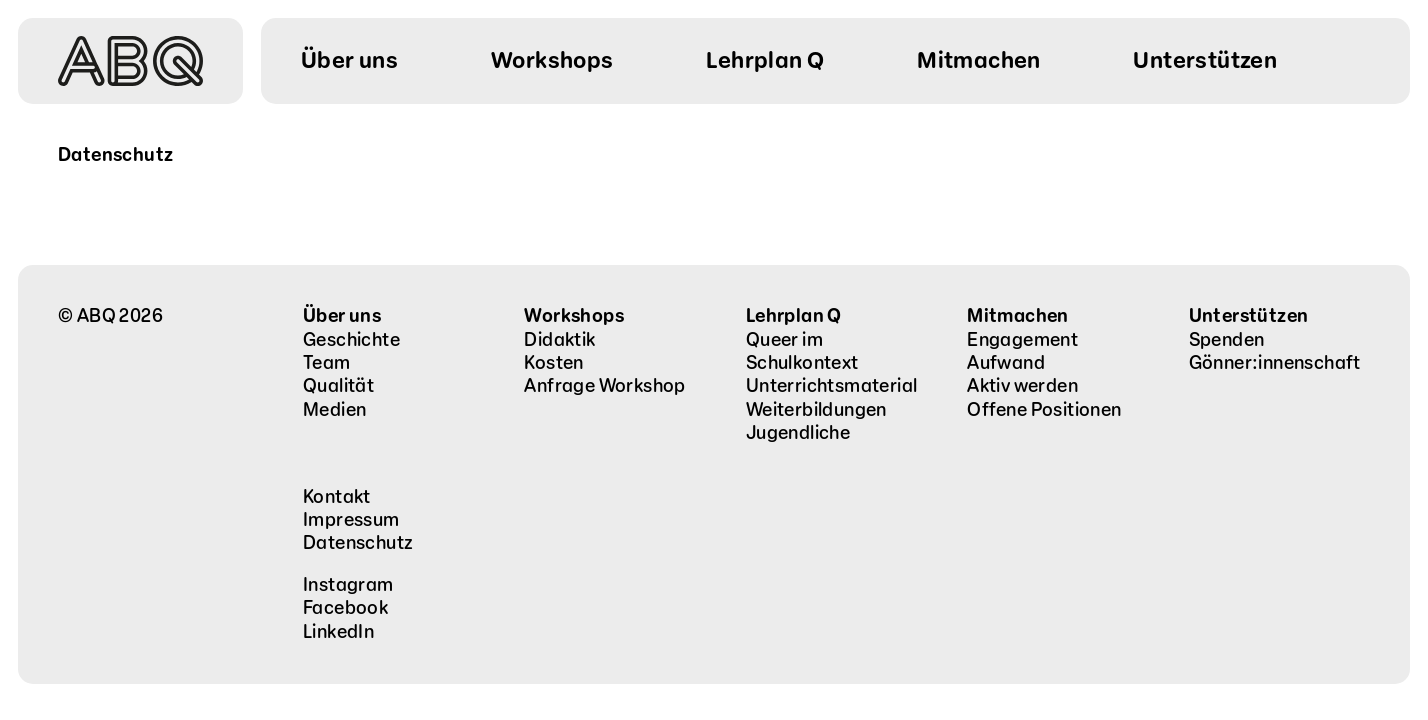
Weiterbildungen (816, 410)
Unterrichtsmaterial (832, 386)
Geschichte (351, 340)
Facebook (345, 608)
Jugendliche (798, 433)
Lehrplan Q (794, 316)
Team (327, 363)
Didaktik (559, 340)
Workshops (574, 316)
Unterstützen (1249, 316)
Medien (334, 410)
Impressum (351, 520)
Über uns (342, 316)
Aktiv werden (1022, 386)
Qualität (338, 386)
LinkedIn (338, 632)
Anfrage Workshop (604, 386)
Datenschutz (358, 543)
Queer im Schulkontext (802, 351)
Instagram (348, 585)
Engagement (1022, 340)
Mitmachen (1018, 316)
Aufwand (1006, 363)
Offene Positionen (1044, 410)
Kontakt (337, 497)
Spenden (1227, 340)
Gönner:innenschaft (1275, 363)
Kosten (553, 363)
